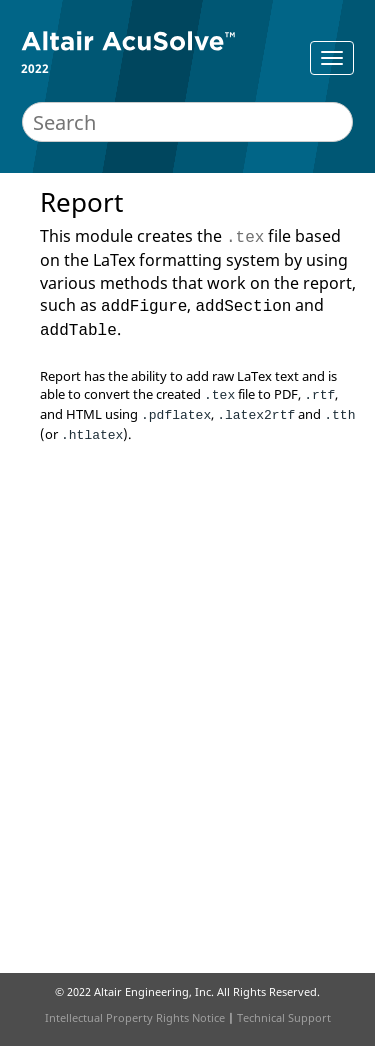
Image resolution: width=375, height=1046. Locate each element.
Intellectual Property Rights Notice (135, 1017)
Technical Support (284, 1017)
